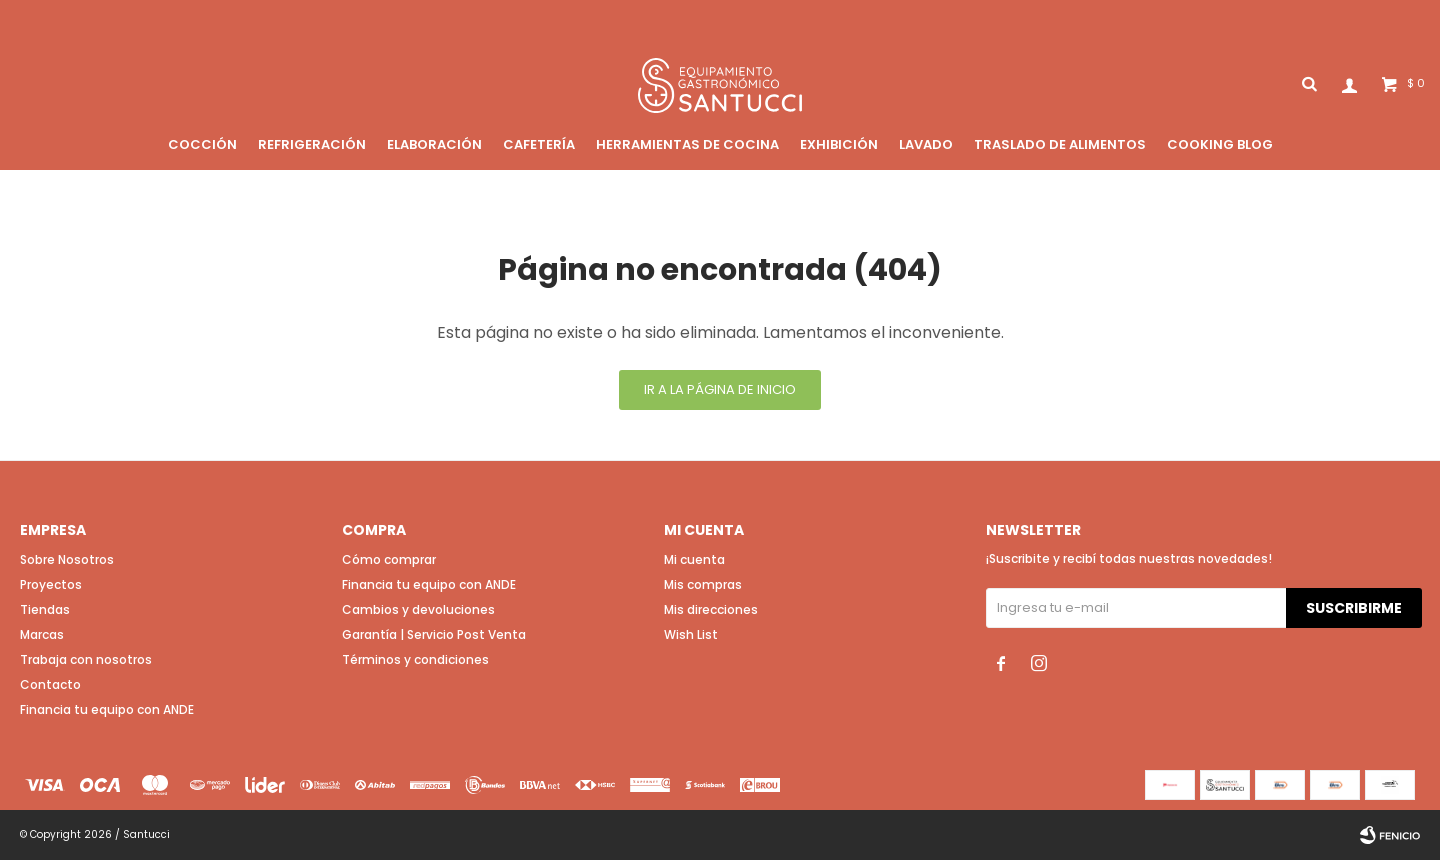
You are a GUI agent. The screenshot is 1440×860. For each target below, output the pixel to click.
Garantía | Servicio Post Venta (434, 634)
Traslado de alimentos (1060, 144)
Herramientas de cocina (687, 144)
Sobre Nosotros (67, 559)
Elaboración (434, 144)
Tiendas (45, 609)
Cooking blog (1220, 144)
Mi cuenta (694, 559)
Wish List (691, 634)
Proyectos (51, 584)
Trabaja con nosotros (86, 659)
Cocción (202, 144)
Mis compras (703, 584)
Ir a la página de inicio (720, 389)
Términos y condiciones (415, 659)
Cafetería (539, 144)
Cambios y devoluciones (418, 609)
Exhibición (839, 144)
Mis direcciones (711, 609)
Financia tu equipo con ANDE (107, 709)
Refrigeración (312, 144)
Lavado (926, 144)
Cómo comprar (389, 559)
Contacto (50, 684)
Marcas (42, 634)
